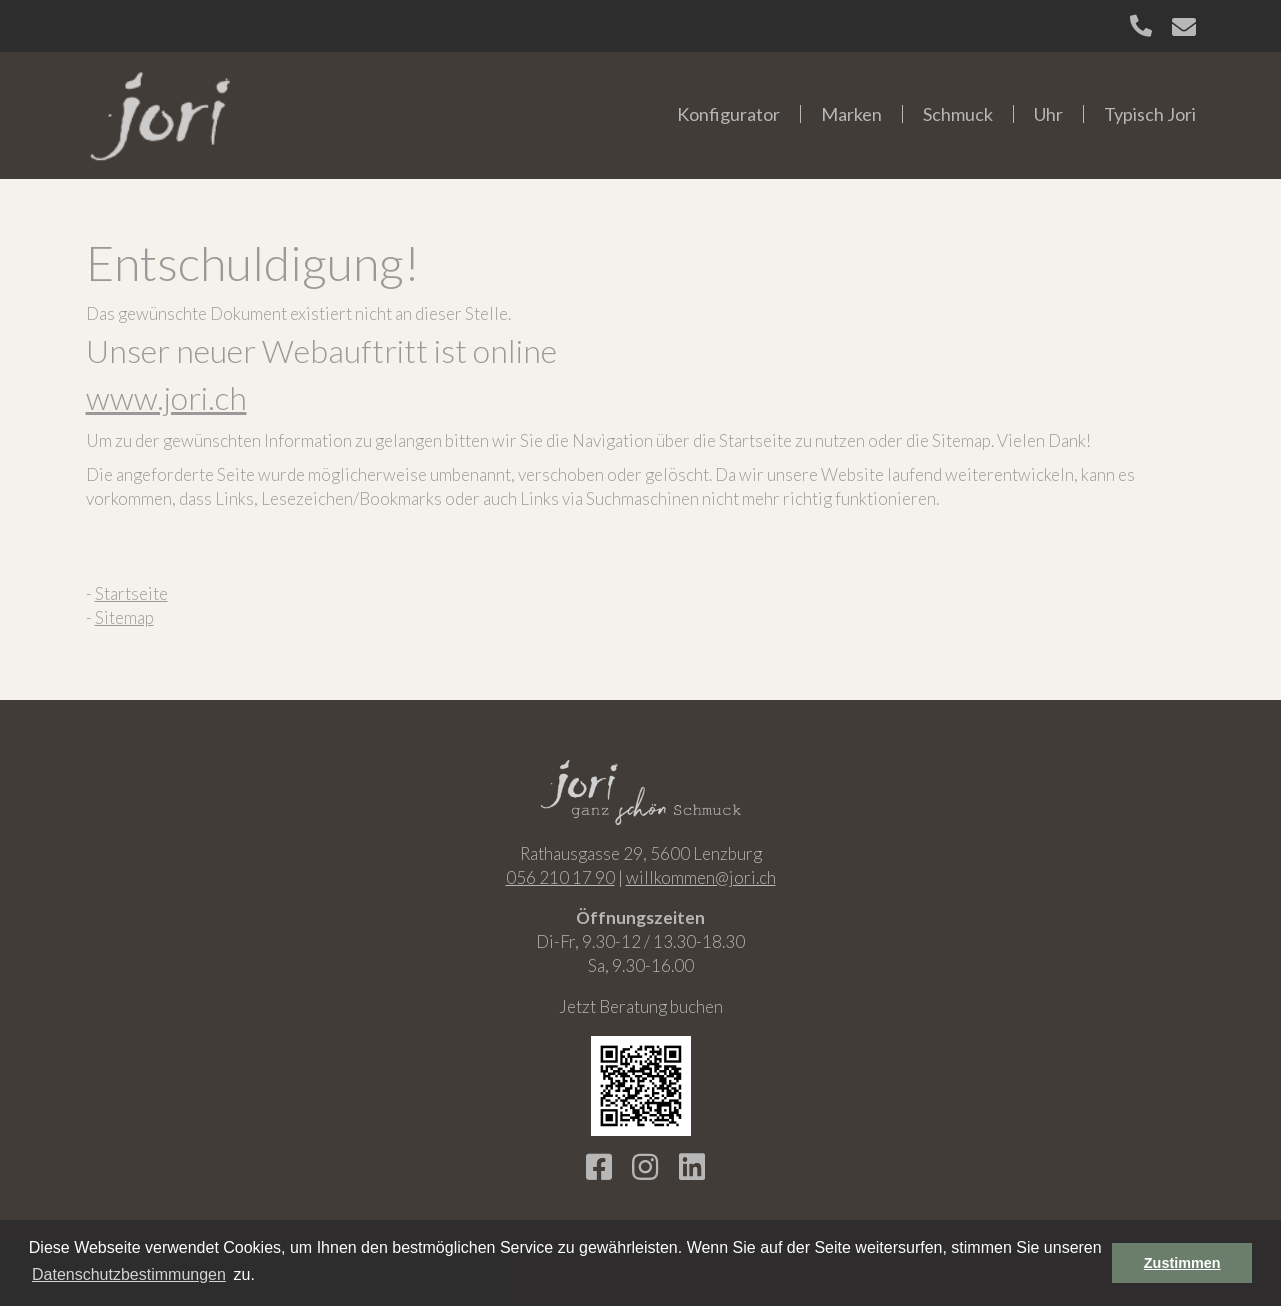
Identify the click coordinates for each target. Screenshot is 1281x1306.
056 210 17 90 (560, 877)
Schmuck (958, 114)
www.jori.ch (166, 397)
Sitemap (124, 617)
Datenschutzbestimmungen (129, 1274)
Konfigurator (728, 114)
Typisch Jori (1150, 114)
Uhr (1048, 114)
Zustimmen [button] (1182, 1263)
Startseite (131, 593)
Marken (851, 114)
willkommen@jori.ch (701, 877)
